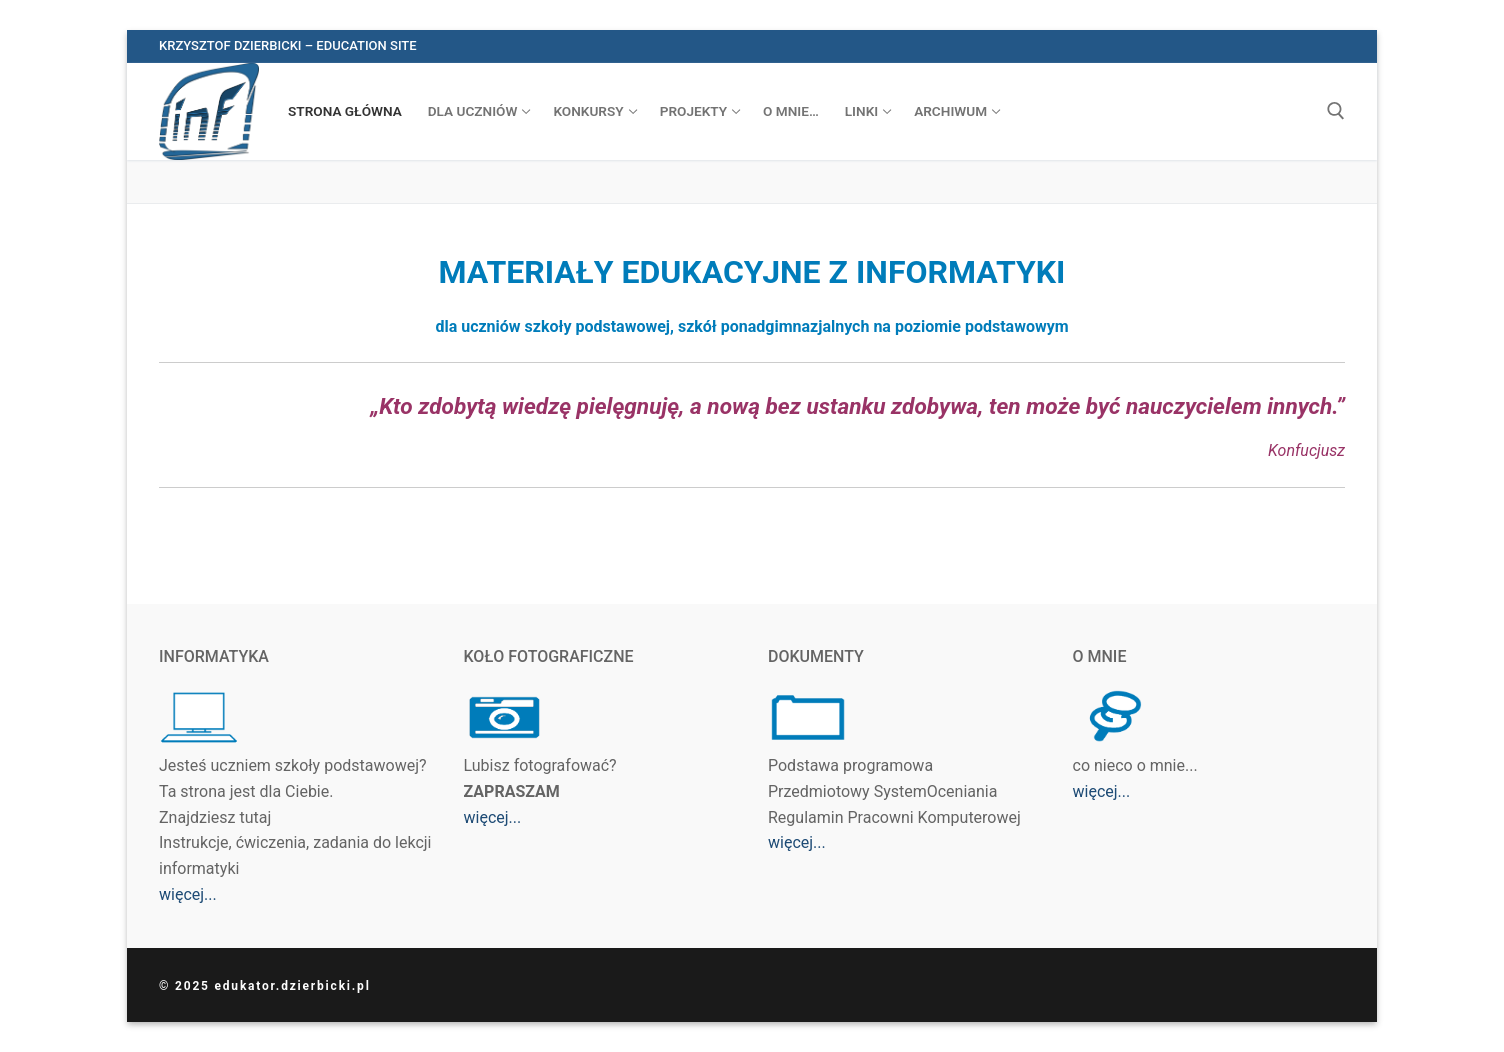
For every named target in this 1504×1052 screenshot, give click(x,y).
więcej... (188, 894)
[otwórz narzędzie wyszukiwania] (1336, 111)
